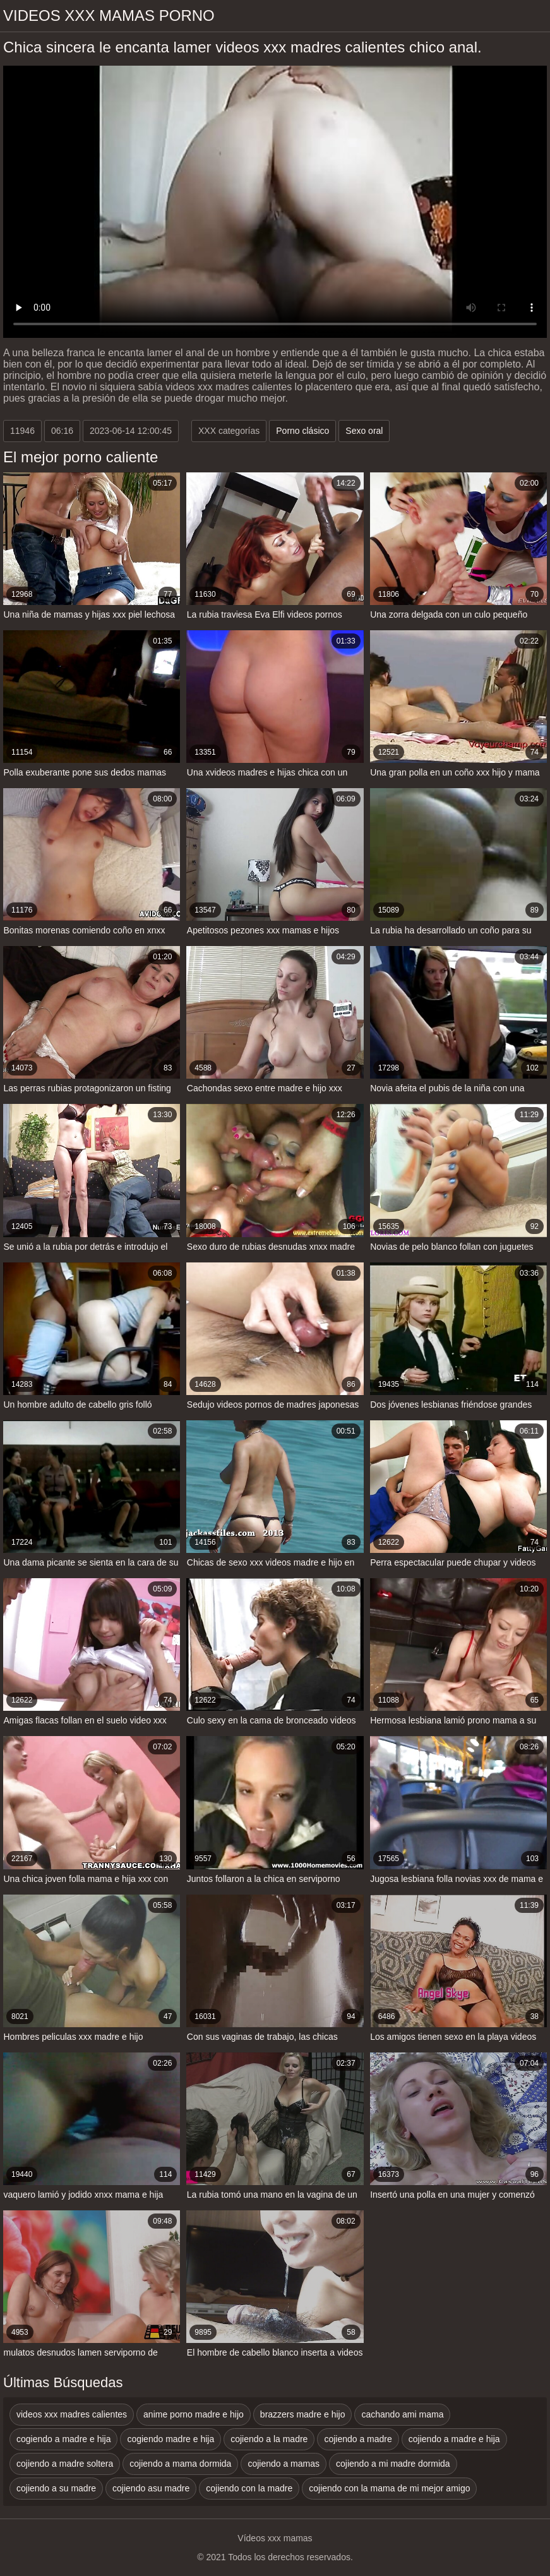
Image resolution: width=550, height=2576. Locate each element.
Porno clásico (302, 431)
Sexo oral (364, 431)
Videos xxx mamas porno (109, 15)
